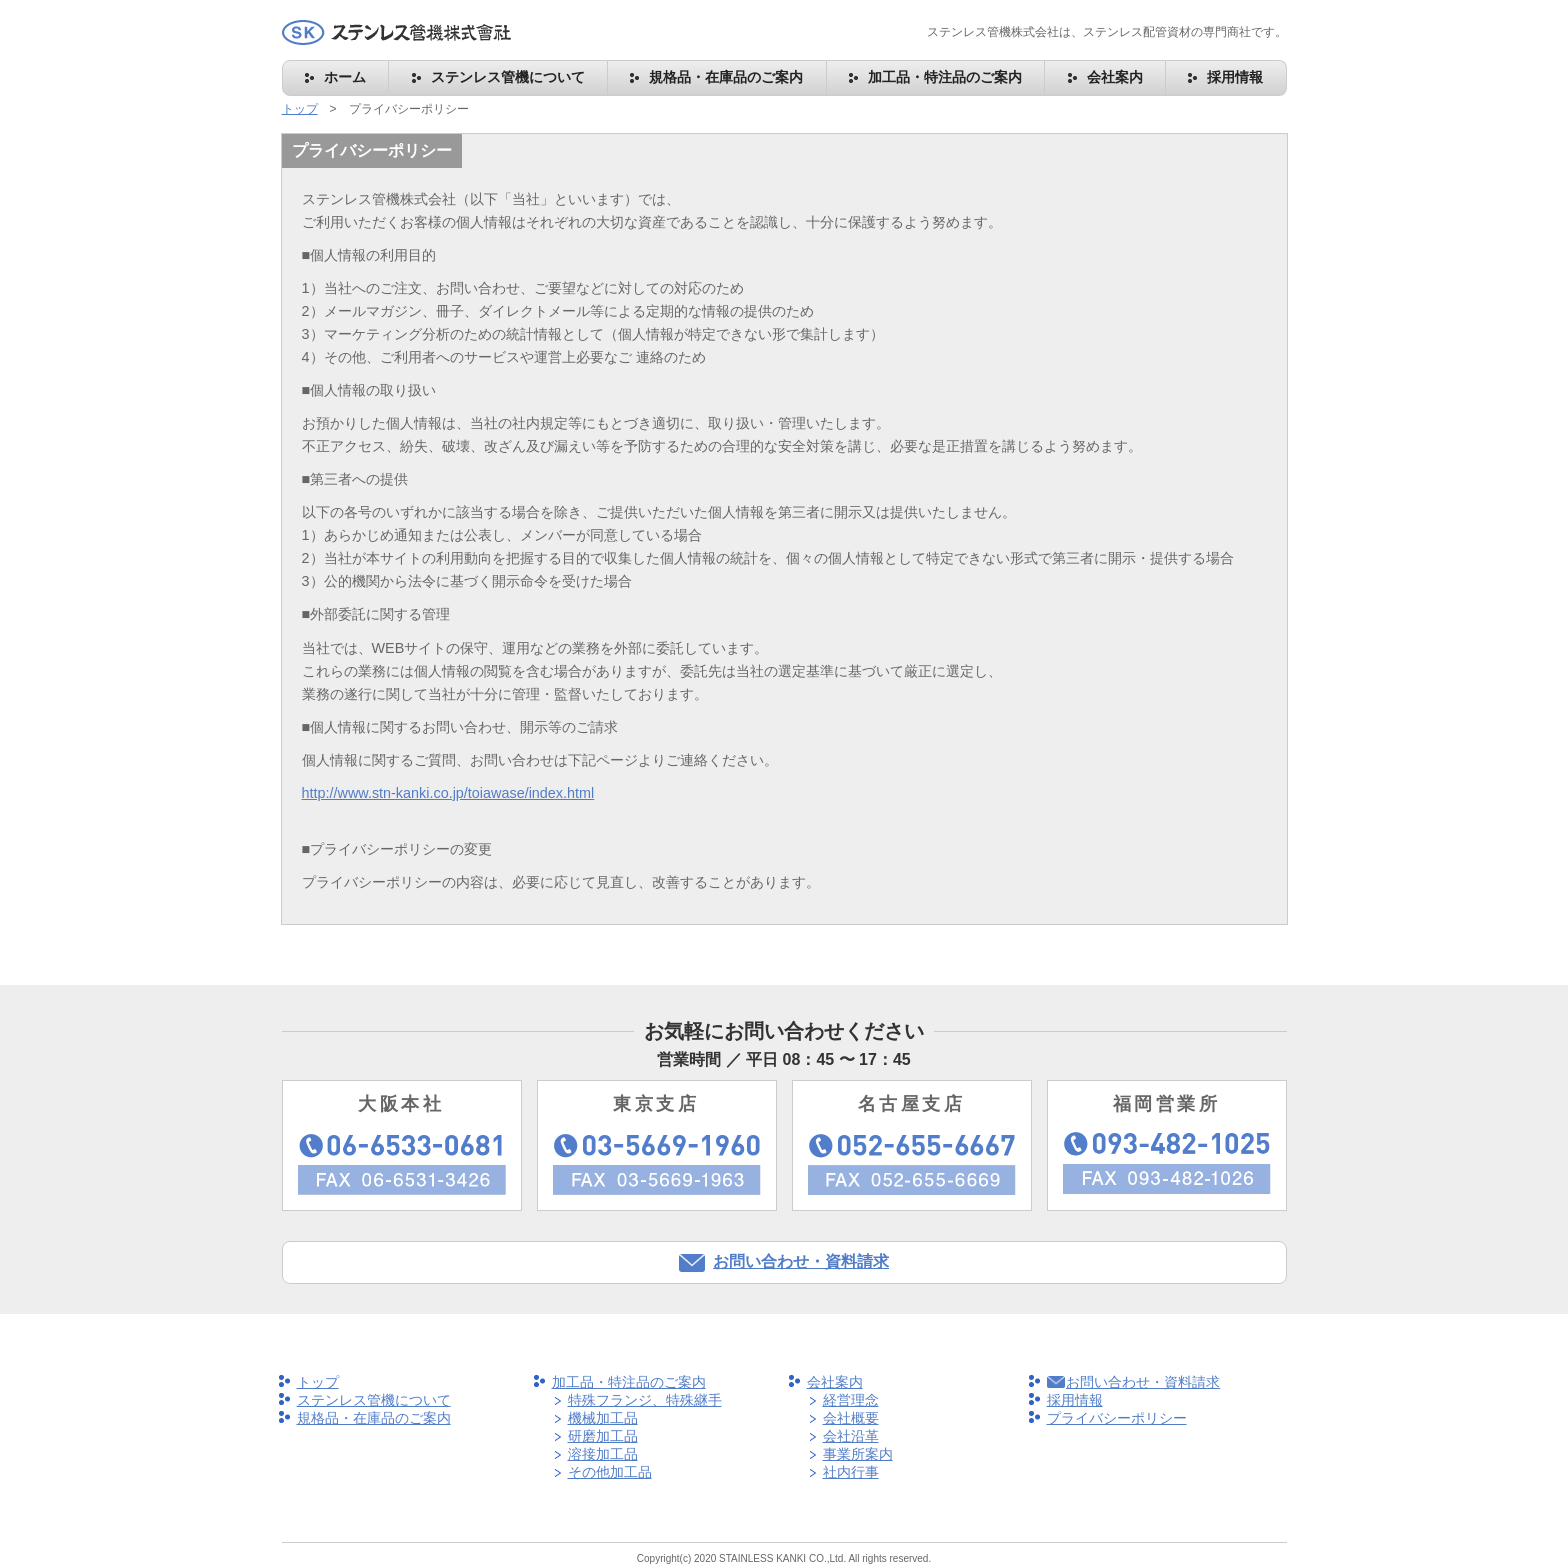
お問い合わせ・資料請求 (801, 1261)
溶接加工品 (603, 1454)
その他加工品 (610, 1472)
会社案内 (1115, 77)
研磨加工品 (603, 1436)
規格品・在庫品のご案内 (726, 77)
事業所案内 (858, 1454)
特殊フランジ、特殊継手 (645, 1400)
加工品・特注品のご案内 (945, 77)
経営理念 (851, 1400)
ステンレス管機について (508, 77)
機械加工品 (603, 1418)
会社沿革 (851, 1436)
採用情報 (1235, 77)
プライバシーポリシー (1117, 1418)
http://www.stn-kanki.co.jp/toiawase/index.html (448, 793)
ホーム (345, 77)
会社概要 (851, 1418)
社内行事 (851, 1472)
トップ (300, 109)
